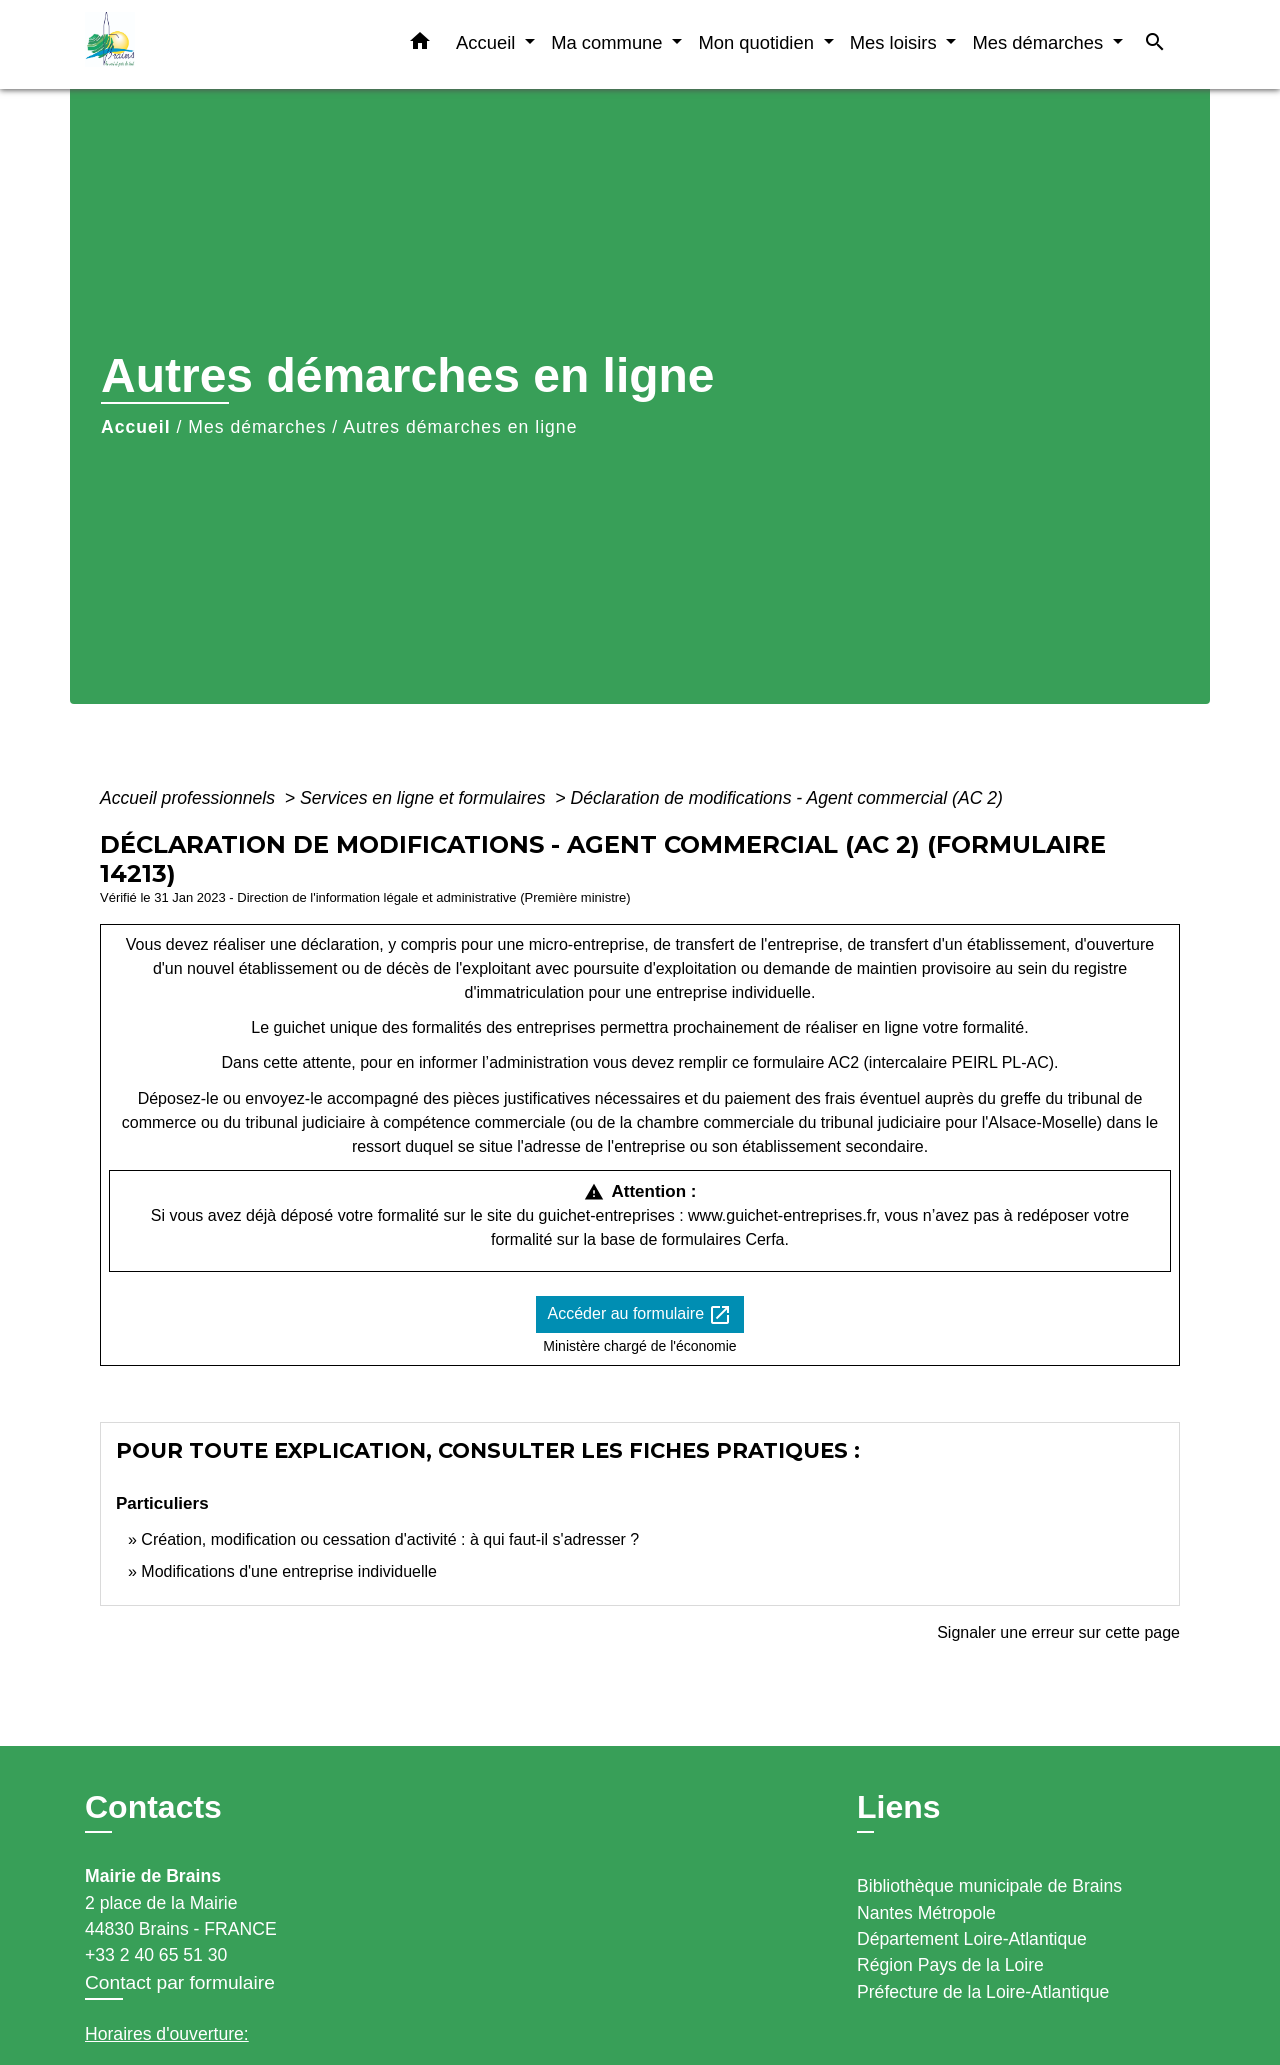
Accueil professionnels (190, 798)
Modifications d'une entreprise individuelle (289, 1571)
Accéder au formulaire (640, 1315)
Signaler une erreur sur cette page (1058, 1632)
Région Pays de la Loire (950, 1965)
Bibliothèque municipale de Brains (989, 1886)
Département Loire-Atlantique (972, 1939)
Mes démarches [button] (1040, 42)
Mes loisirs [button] (896, 42)
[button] (420, 45)
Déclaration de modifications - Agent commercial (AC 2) (786, 798)
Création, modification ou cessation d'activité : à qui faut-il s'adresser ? (390, 1539)
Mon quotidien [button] (758, 42)
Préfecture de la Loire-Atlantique (983, 1992)
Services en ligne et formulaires (425, 798)
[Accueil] (210, 44)
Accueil (136, 427)
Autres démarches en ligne (460, 427)
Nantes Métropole (926, 1913)
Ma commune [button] (609, 42)
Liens (899, 1807)
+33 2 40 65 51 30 (156, 1955)
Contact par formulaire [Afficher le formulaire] (180, 1982)
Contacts (153, 1807)
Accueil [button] (488, 42)
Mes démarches (257, 427)
